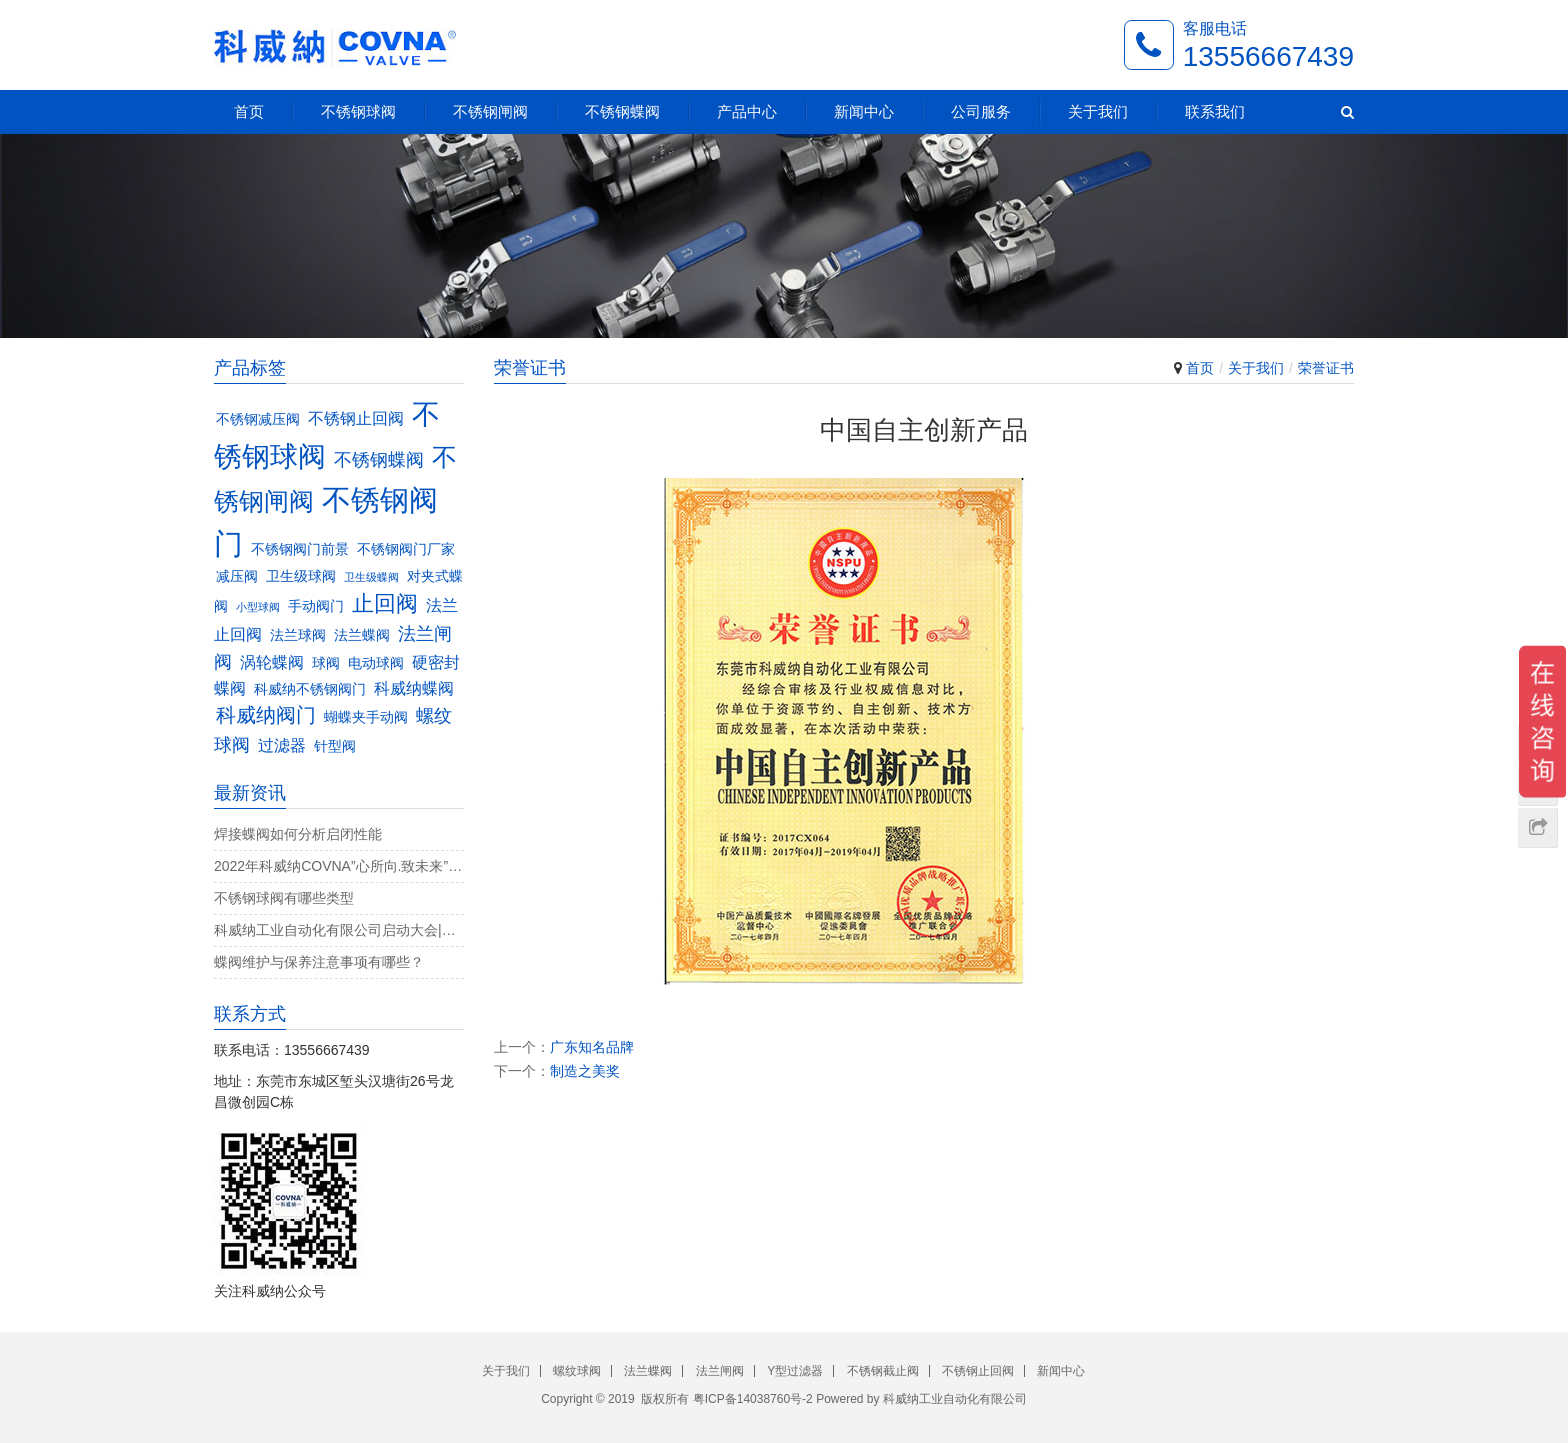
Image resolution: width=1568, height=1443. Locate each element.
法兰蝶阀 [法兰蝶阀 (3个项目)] (362, 635)
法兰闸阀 (720, 1371)
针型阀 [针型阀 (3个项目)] (335, 746)
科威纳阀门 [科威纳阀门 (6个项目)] (266, 715)
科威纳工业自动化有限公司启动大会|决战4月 (339, 930)
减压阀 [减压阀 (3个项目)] (237, 576)
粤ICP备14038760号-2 (753, 1399)
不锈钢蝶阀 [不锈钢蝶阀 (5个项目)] (379, 459)
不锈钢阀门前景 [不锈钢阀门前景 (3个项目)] (300, 549)
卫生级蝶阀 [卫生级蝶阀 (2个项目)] (371, 577)
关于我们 (1098, 111)
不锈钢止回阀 (978, 1371)
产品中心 (747, 111)
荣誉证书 (1326, 368)
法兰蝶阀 (648, 1371)
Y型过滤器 (795, 1371)
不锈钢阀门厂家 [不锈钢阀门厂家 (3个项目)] (406, 549)
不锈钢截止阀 (883, 1371)
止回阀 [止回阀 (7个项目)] (385, 603)
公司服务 (981, 111)
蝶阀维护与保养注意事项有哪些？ (319, 962)
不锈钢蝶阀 (622, 111)
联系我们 (1215, 111)
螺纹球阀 (577, 1371)
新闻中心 (864, 111)
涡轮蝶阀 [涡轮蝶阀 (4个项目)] (272, 662)
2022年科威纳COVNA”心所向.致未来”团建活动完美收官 (339, 866)
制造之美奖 (585, 1071)
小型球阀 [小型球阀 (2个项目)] (258, 607)
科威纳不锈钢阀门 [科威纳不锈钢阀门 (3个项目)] (310, 689)
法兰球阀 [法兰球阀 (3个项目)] (298, 635)
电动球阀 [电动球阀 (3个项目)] (376, 663)
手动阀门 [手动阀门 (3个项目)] (316, 606)
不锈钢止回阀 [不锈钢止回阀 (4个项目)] (356, 418)
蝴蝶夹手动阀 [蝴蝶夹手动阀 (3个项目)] (366, 717)
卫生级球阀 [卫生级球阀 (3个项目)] (301, 576)
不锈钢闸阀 (490, 111)
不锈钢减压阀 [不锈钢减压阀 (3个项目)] (258, 419)
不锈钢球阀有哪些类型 (284, 898)
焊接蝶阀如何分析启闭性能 (298, 834)
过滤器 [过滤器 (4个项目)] (282, 745)
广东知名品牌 (592, 1047)
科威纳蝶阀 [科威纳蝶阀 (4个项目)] (414, 688)
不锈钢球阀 (358, 111)
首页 (249, 111)
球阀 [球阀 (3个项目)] (326, 663)
